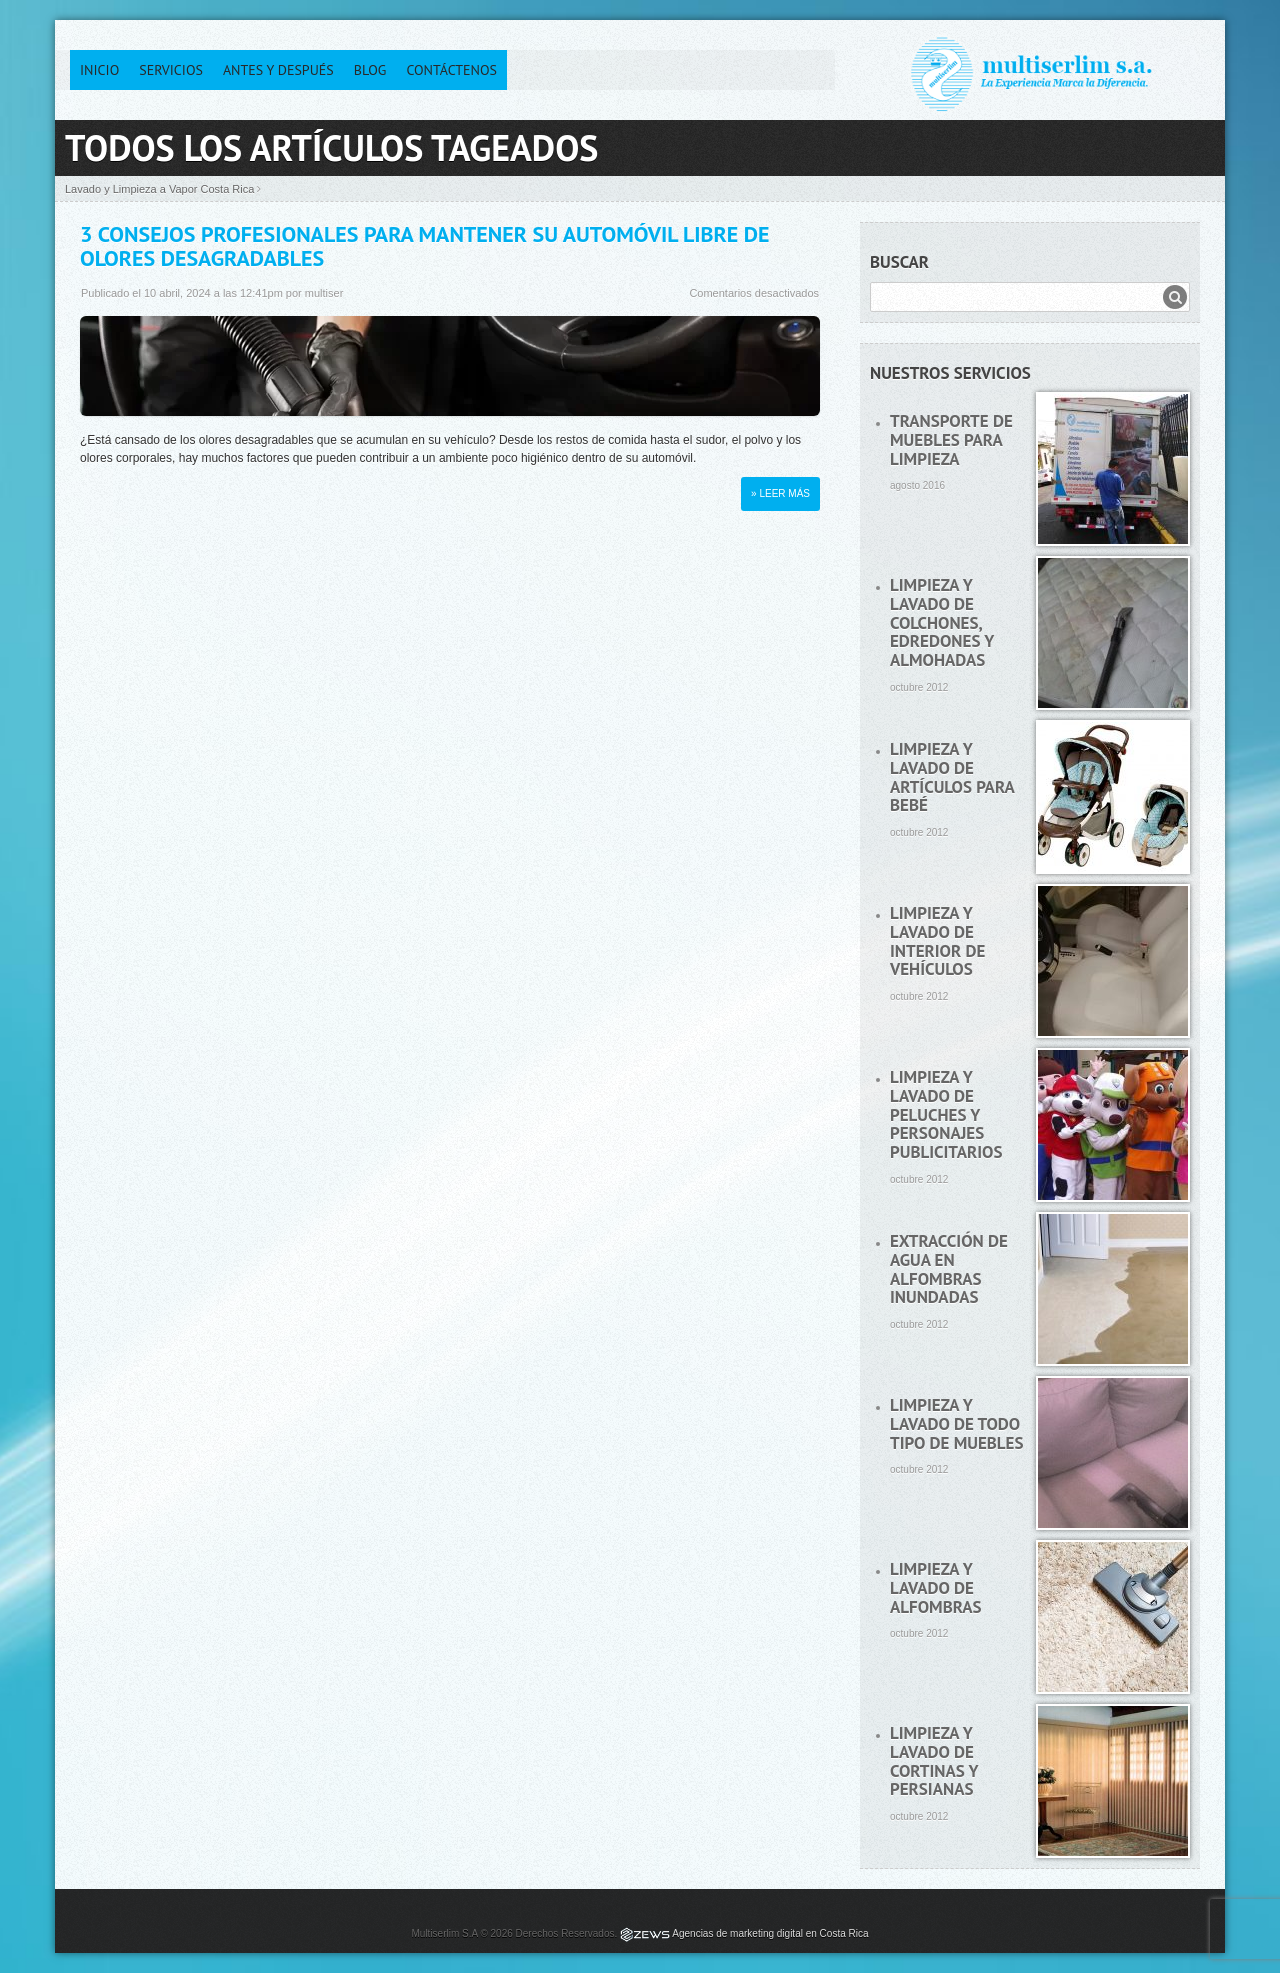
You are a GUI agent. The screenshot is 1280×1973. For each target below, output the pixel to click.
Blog (370, 70)
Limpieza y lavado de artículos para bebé (952, 777)
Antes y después (278, 70)
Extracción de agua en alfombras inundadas (949, 1269)
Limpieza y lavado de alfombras (936, 1587)
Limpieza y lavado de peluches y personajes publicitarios (946, 1114)
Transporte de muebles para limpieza (951, 439)
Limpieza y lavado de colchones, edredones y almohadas (942, 622)
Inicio (99, 70)
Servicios (171, 70)
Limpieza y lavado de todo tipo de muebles (956, 1423)
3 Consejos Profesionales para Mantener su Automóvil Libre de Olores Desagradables (425, 246)
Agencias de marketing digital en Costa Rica (770, 1933)
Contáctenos (451, 70)
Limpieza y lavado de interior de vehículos (937, 941)
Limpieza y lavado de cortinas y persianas (934, 1761)
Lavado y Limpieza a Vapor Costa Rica (159, 189)
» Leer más (780, 493)
